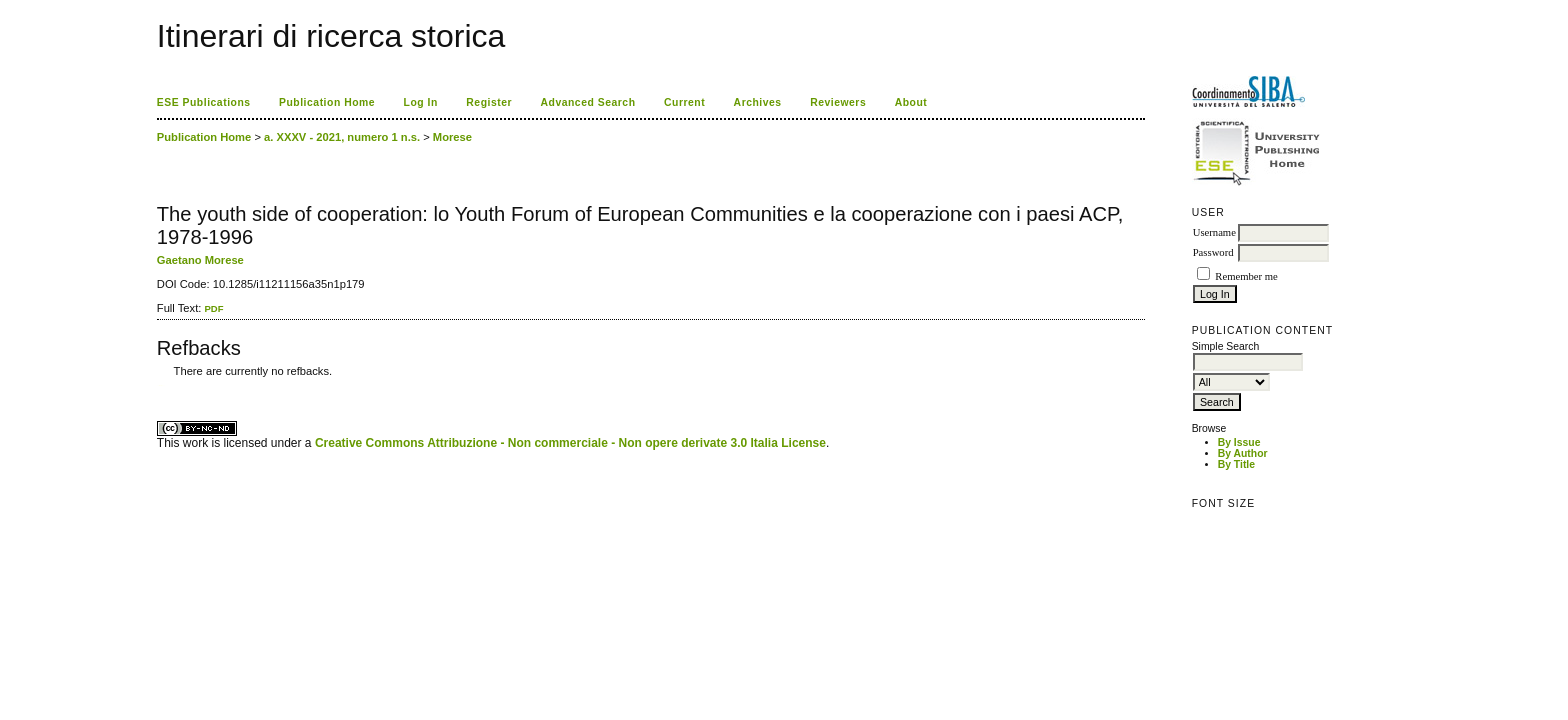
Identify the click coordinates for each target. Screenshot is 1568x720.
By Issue (1239, 442)
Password (1213, 252)
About (911, 102)
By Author (1243, 453)
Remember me (1246, 276)
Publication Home (327, 102)
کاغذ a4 (158, 385)
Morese (452, 137)
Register (489, 102)
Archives (758, 102)
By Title (1236, 464)
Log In (421, 102)
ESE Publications (204, 102)
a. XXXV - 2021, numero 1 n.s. (342, 137)
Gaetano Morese (200, 260)
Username (1214, 232)
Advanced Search (588, 102)
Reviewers (838, 102)
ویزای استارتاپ (162, 385)
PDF (213, 308)
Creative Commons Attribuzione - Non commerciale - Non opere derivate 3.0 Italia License (570, 443)
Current (684, 102)
